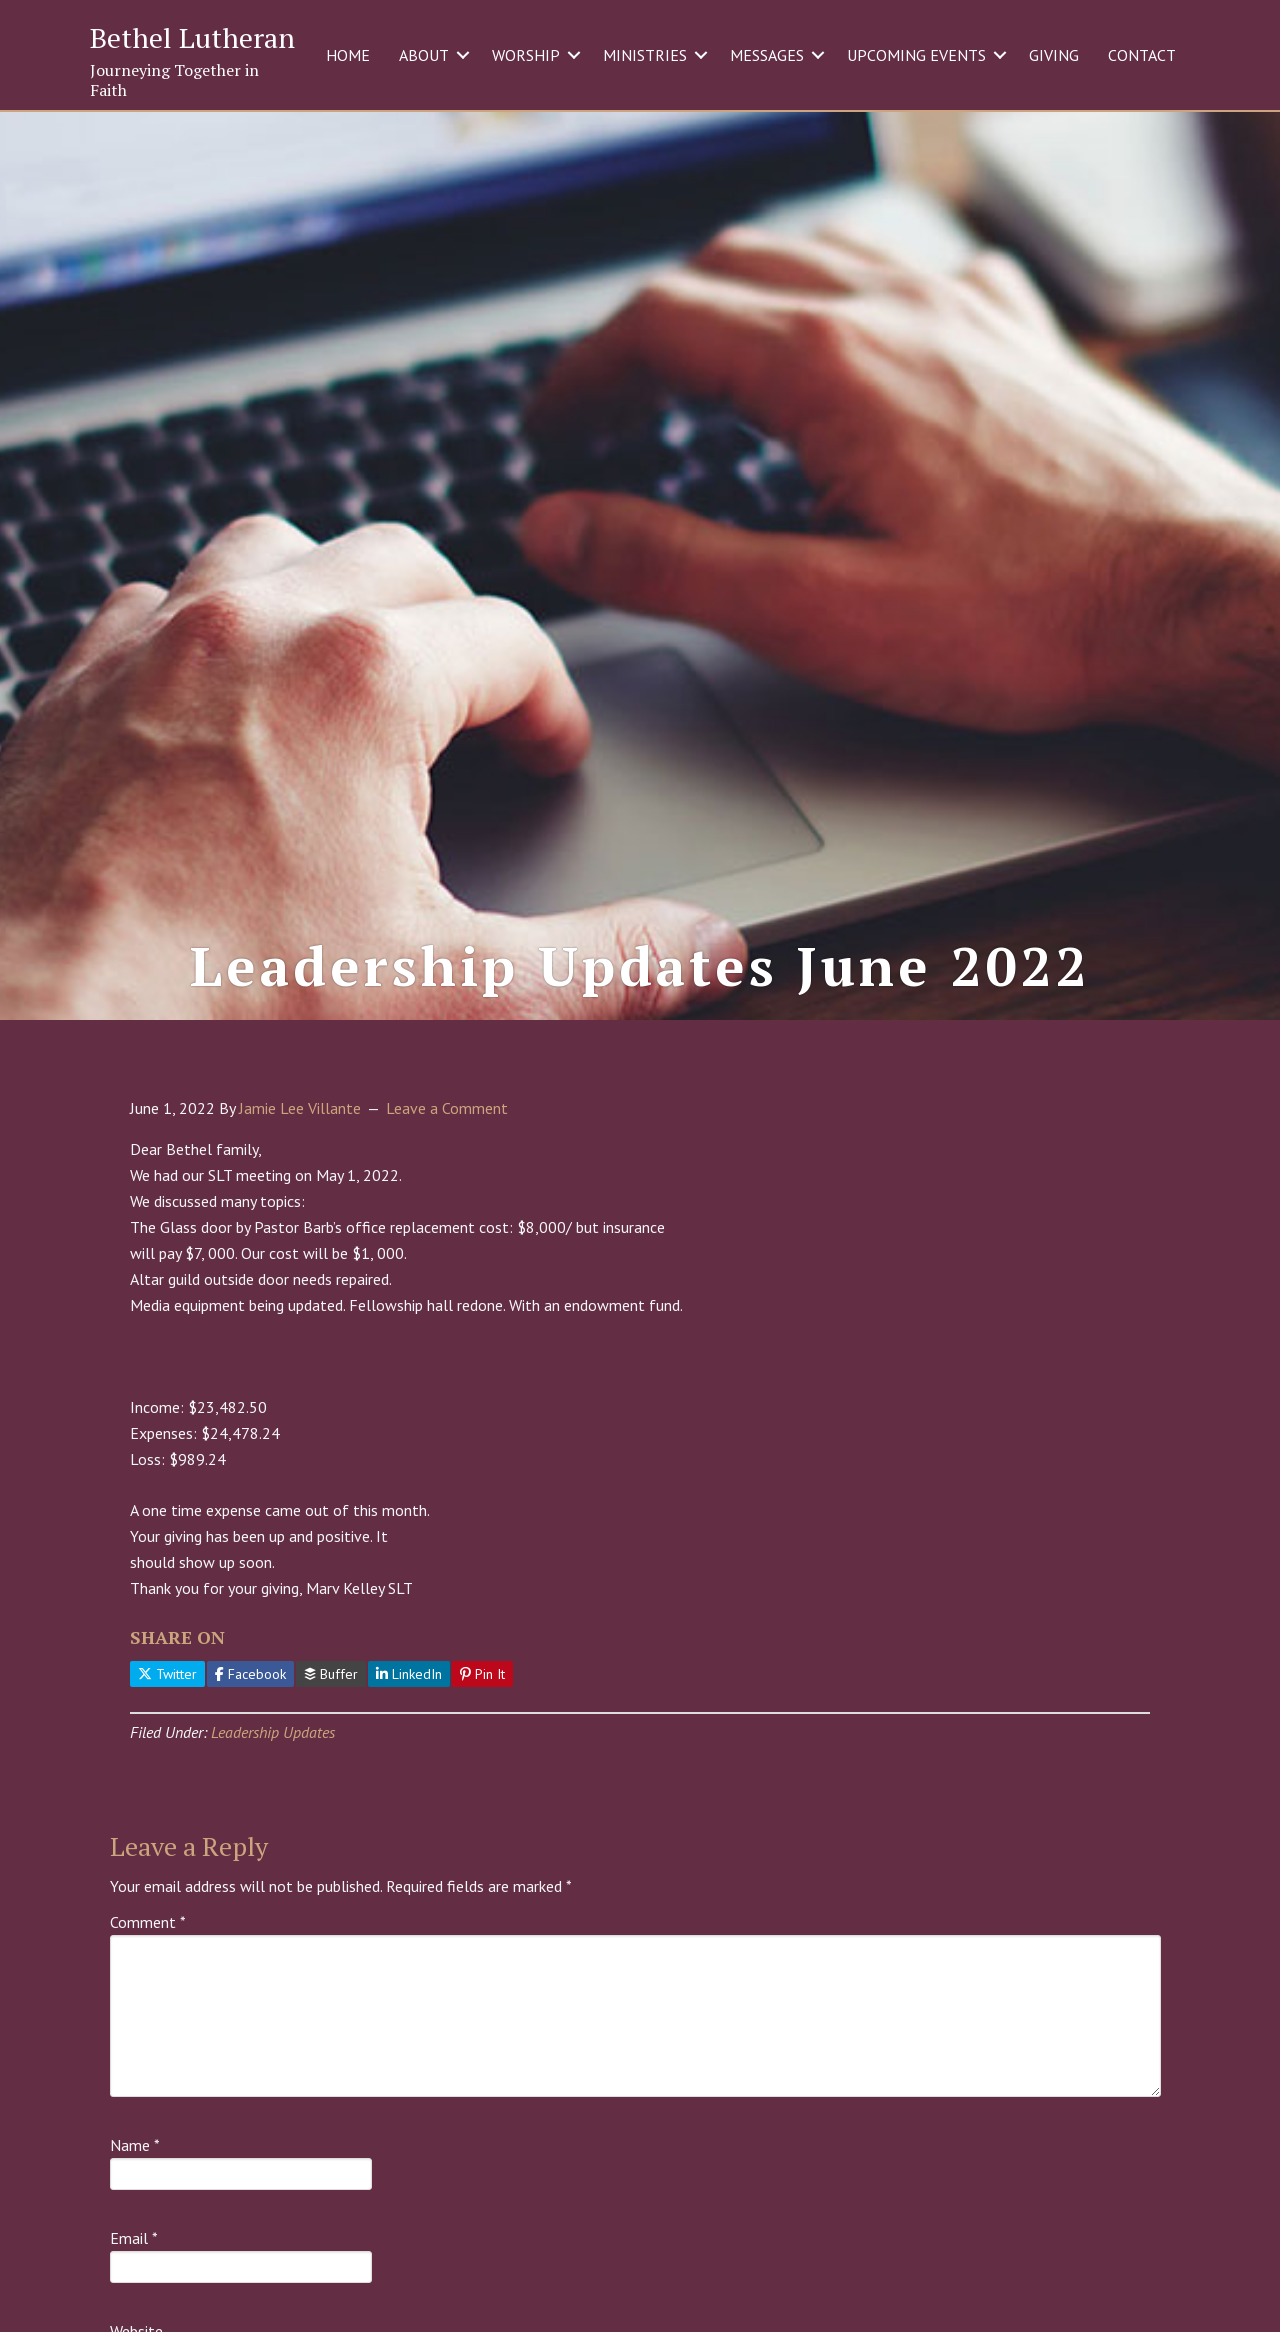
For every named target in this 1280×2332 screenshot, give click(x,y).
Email (134, 2263)
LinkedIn (409, 1698)
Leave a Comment (447, 1133)
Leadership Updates (273, 1757)
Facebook (250, 1698)
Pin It (482, 1698)
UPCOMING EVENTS (916, 55)
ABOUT (424, 55)
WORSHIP (526, 55)
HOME (348, 55)
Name (135, 2170)
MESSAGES (767, 55)
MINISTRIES (645, 55)
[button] (463, 55)
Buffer (331, 1698)
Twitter (167, 1698)
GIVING (1054, 55)
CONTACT (1142, 55)
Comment (148, 1947)
